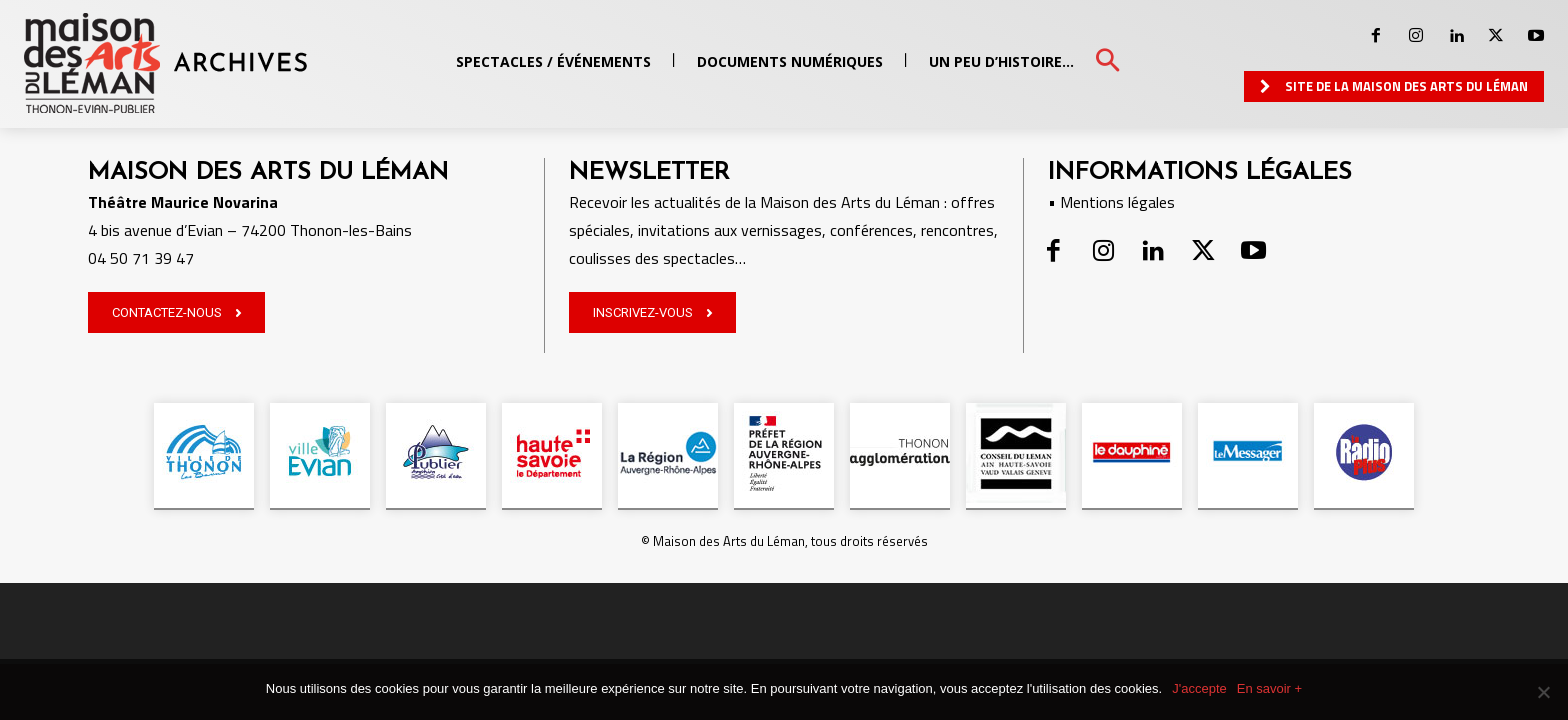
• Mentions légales (1111, 202)
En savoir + (1269, 688)
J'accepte (1199, 688)
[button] (1107, 61)
